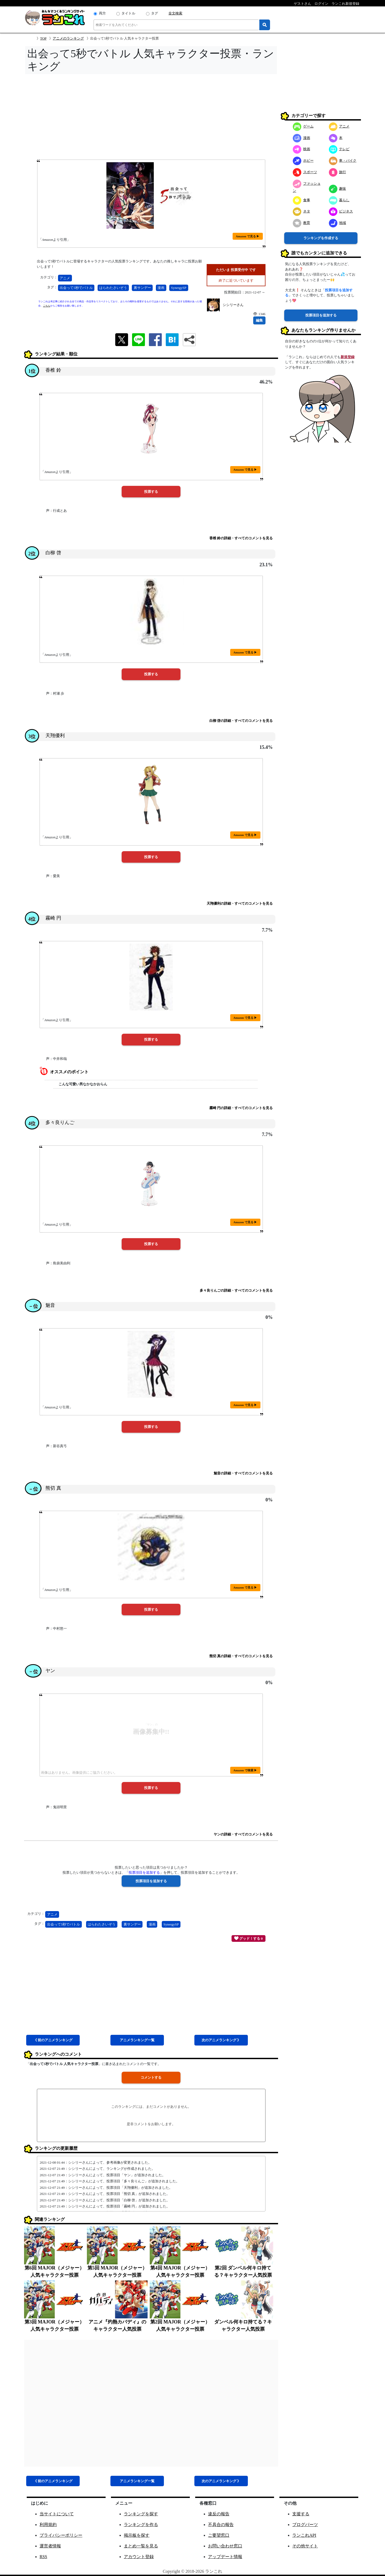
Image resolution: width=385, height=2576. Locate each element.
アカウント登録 (139, 2556)
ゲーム (303, 126)
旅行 (337, 172)
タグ (154, 13)
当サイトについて (57, 2514)
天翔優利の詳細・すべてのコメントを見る (240, 903)
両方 (102, 13)
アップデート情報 (225, 2556)
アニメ (65, 278)
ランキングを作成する (320, 238)
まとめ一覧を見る (141, 2546)
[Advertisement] (151, 118)
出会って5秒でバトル (76, 288)
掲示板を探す (136, 2535)
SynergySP (179, 288)
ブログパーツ (305, 2524)
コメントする (151, 2077)
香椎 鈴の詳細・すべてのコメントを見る (241, 538)
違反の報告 (218, 2514)
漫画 (160, 288)
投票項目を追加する (321, 315)
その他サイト (305, 2546)
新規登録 (348, 357)
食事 (301, 200)
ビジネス (341, 211)
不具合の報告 (221, 2524)
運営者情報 (50, 2546)
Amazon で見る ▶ (248, 236)
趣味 (337, 189)
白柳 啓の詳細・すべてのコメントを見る (241, 721)
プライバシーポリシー (61, 2535)
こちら (46, 305)
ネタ (301, 211)
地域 (337, 223)
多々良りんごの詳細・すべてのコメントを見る (236, 1290)
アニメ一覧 (137, 2040)
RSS (43, 2556)
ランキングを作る (141, 2524)
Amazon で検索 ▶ (245, 1770)
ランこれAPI (304, 2535)
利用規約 (48, 2524)
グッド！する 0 (248, 1938)
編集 (259, 320)
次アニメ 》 (221, 2040)
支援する (300, 2514)
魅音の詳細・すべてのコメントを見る (243, 1473)
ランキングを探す (141, 2514)
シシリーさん (233, 305)
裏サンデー (142, 288)
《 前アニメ (52, 2040)
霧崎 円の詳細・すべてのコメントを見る (241, 1108)
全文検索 (175, 13)
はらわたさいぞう (113, 288)
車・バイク (343, 160)
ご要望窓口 (218, 2535)
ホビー (303, 160)
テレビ (339, 149)
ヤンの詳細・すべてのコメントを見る (243, 1834)
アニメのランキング (68, 38)
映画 (301, 149)
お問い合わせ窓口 (225, 2546)
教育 (301, 223)
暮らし (339, 200)
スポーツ (305, 172)
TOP (43, 38)
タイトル (128, 13)
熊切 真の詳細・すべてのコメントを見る (241, 1656)
